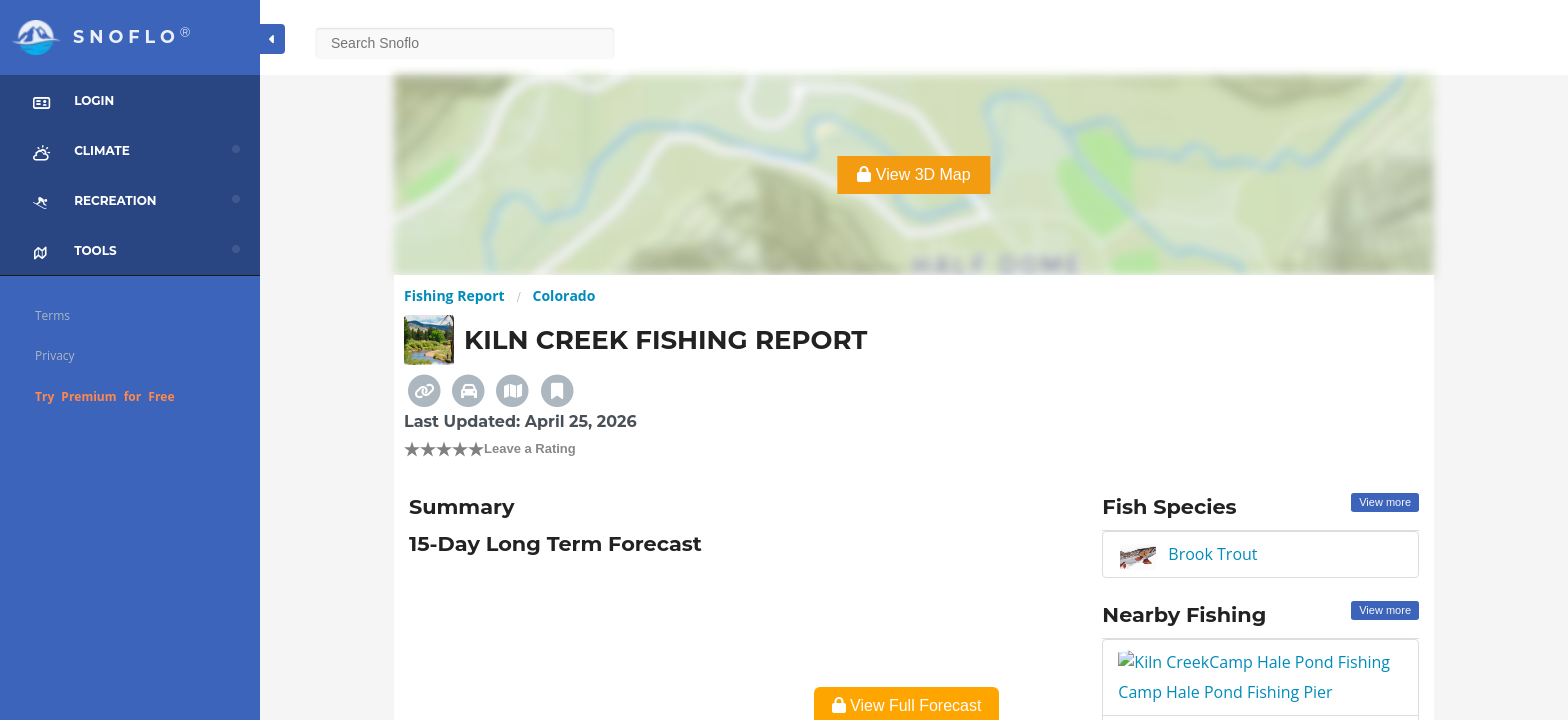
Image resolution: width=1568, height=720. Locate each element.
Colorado (564, 295)
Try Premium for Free (105, 396)
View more (1385, 502)
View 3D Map (913, 174)
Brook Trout (1212, 554)
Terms (52, 315)
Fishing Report (454, 295)
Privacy (55, 355)
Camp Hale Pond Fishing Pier (1227, 663)
